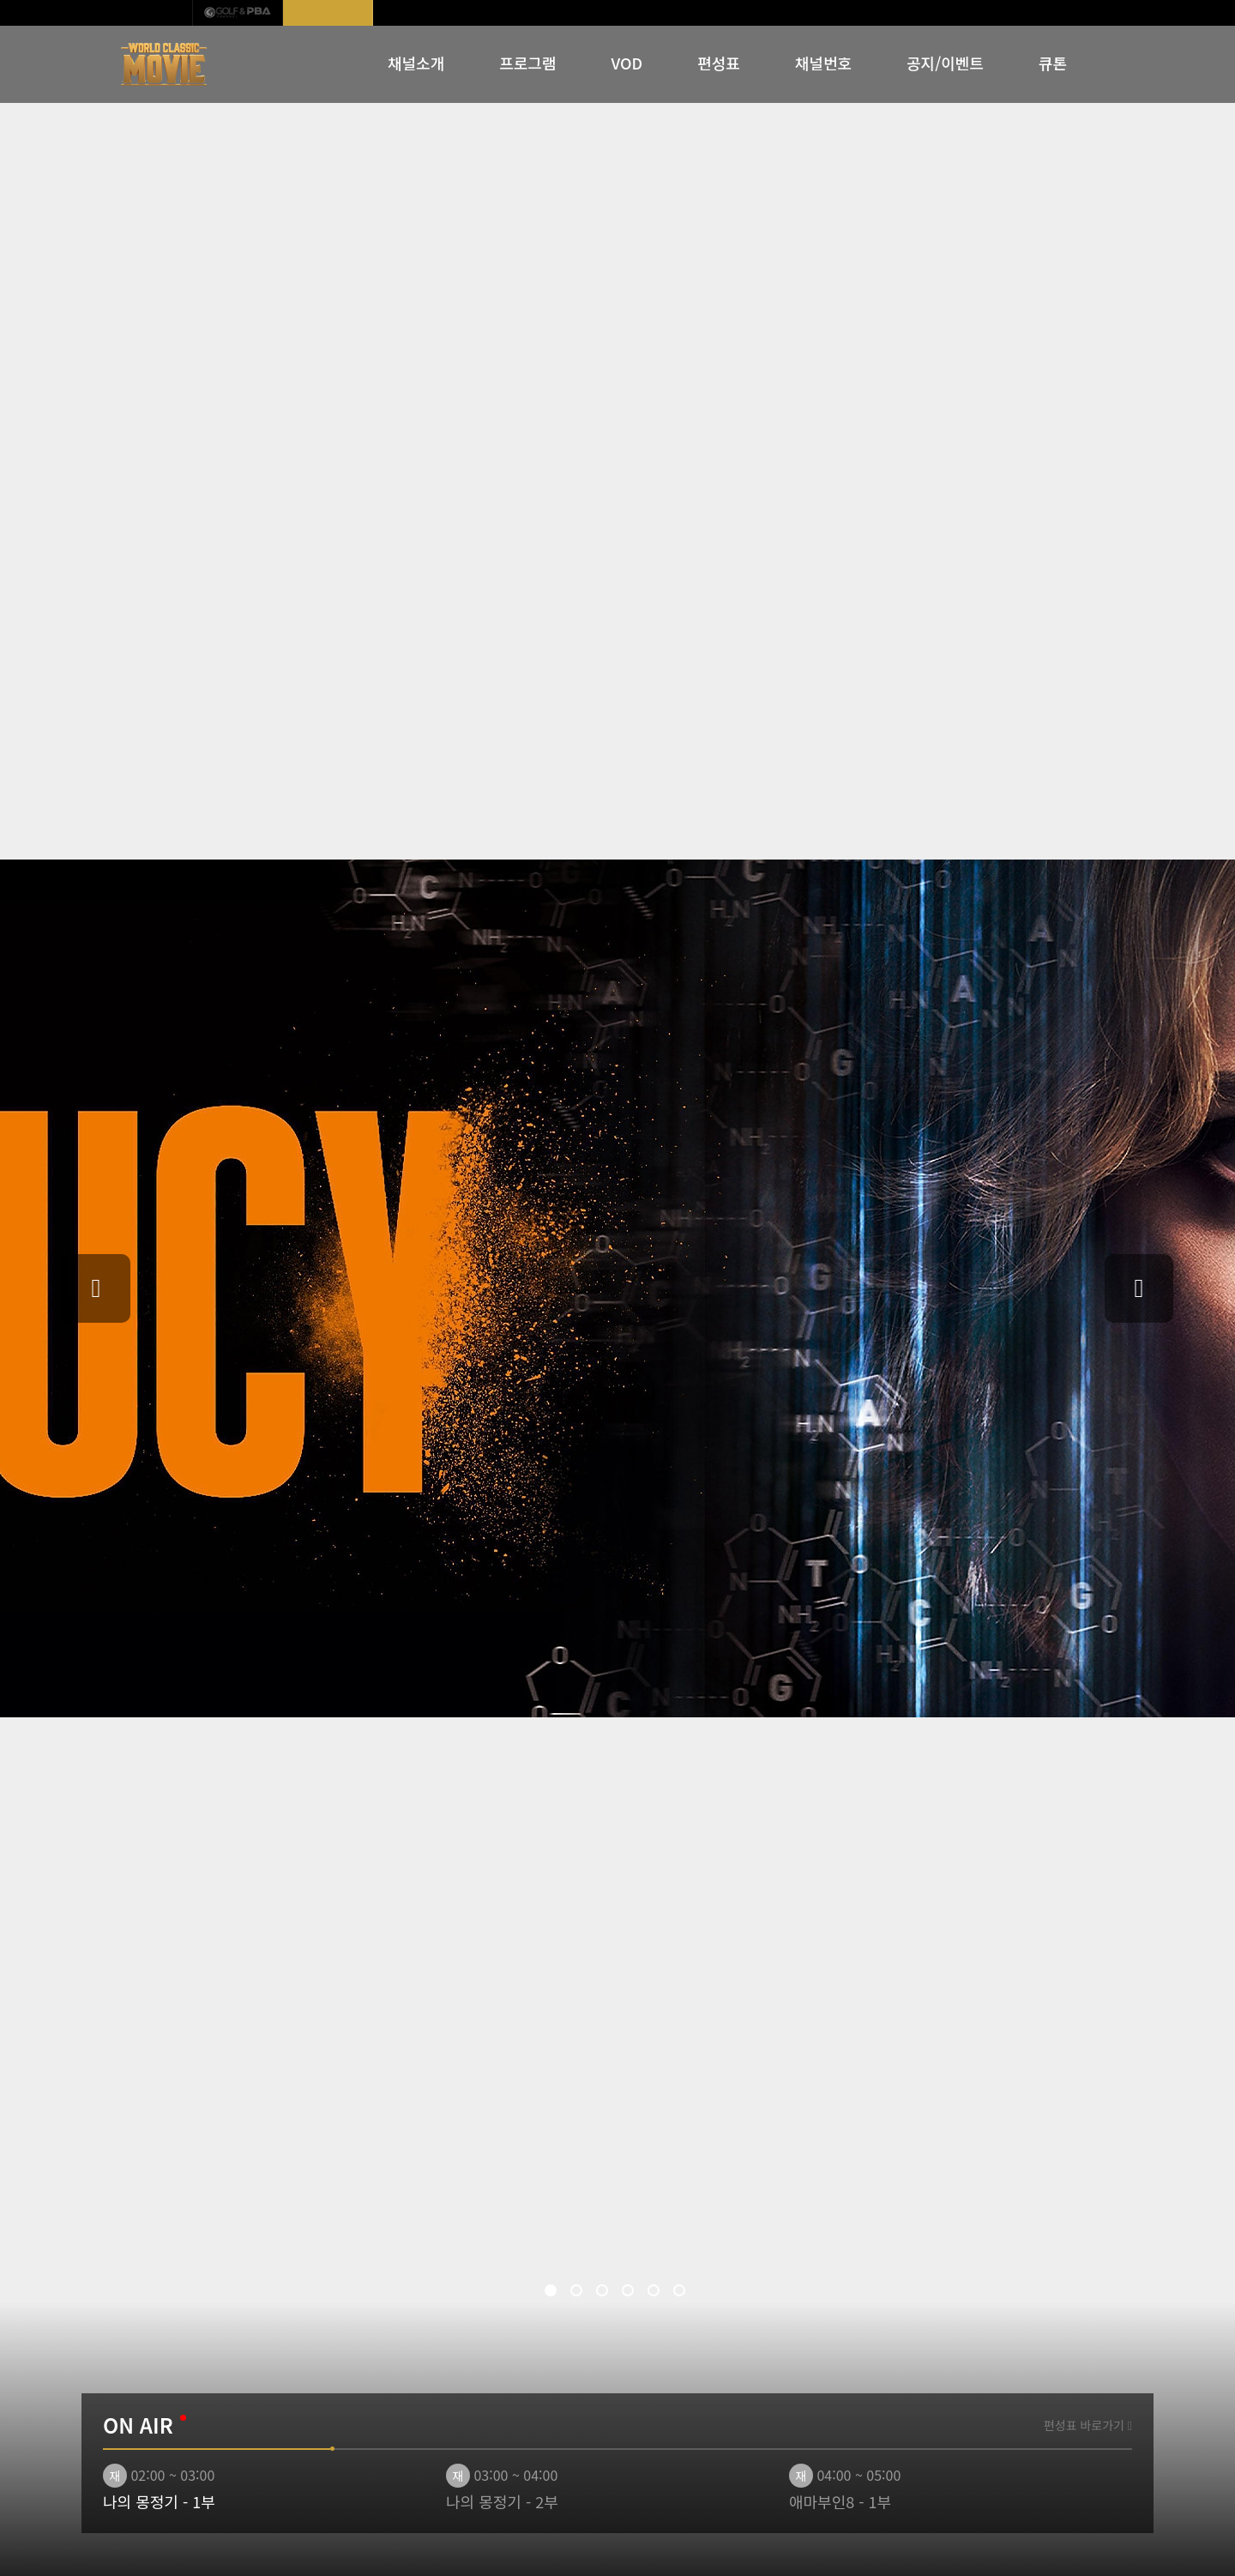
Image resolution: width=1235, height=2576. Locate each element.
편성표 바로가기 (1088, 2425)
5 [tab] (656, 2293)
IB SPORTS (148, 13)
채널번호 (823, 62)
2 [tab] (578, 2293)
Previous (96, 1288)
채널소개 (416, 62)
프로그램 (527, 62)
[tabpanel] (617, 1288)
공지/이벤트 (945, 62)
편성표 (718, 62)
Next (1139, 1288)
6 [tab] (681, 2293)
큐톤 (1053, 62)
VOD (627, 62)
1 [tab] (553, 2293)
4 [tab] (630, 2293)
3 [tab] (604, 2293)
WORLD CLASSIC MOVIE (165, 64)
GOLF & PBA (238, 13)
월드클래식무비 (328, 13)
